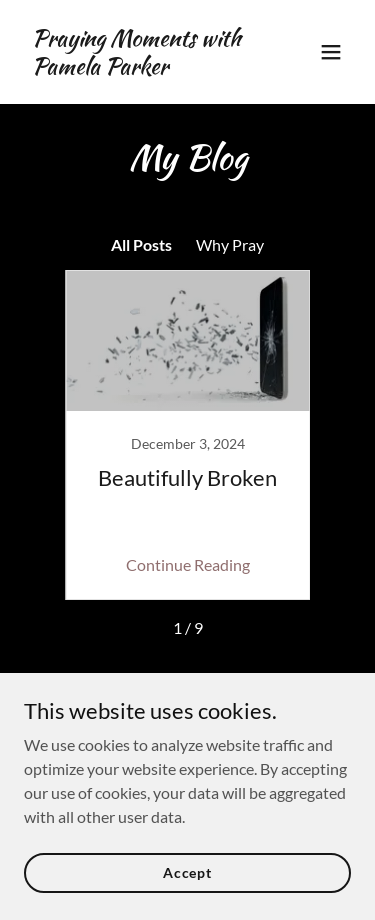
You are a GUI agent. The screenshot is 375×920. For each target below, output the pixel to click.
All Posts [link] (141, 244)
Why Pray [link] (230, 244)
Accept (187, 872)
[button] (331, 52)
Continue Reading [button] (188, 564)
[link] (138, 67)
